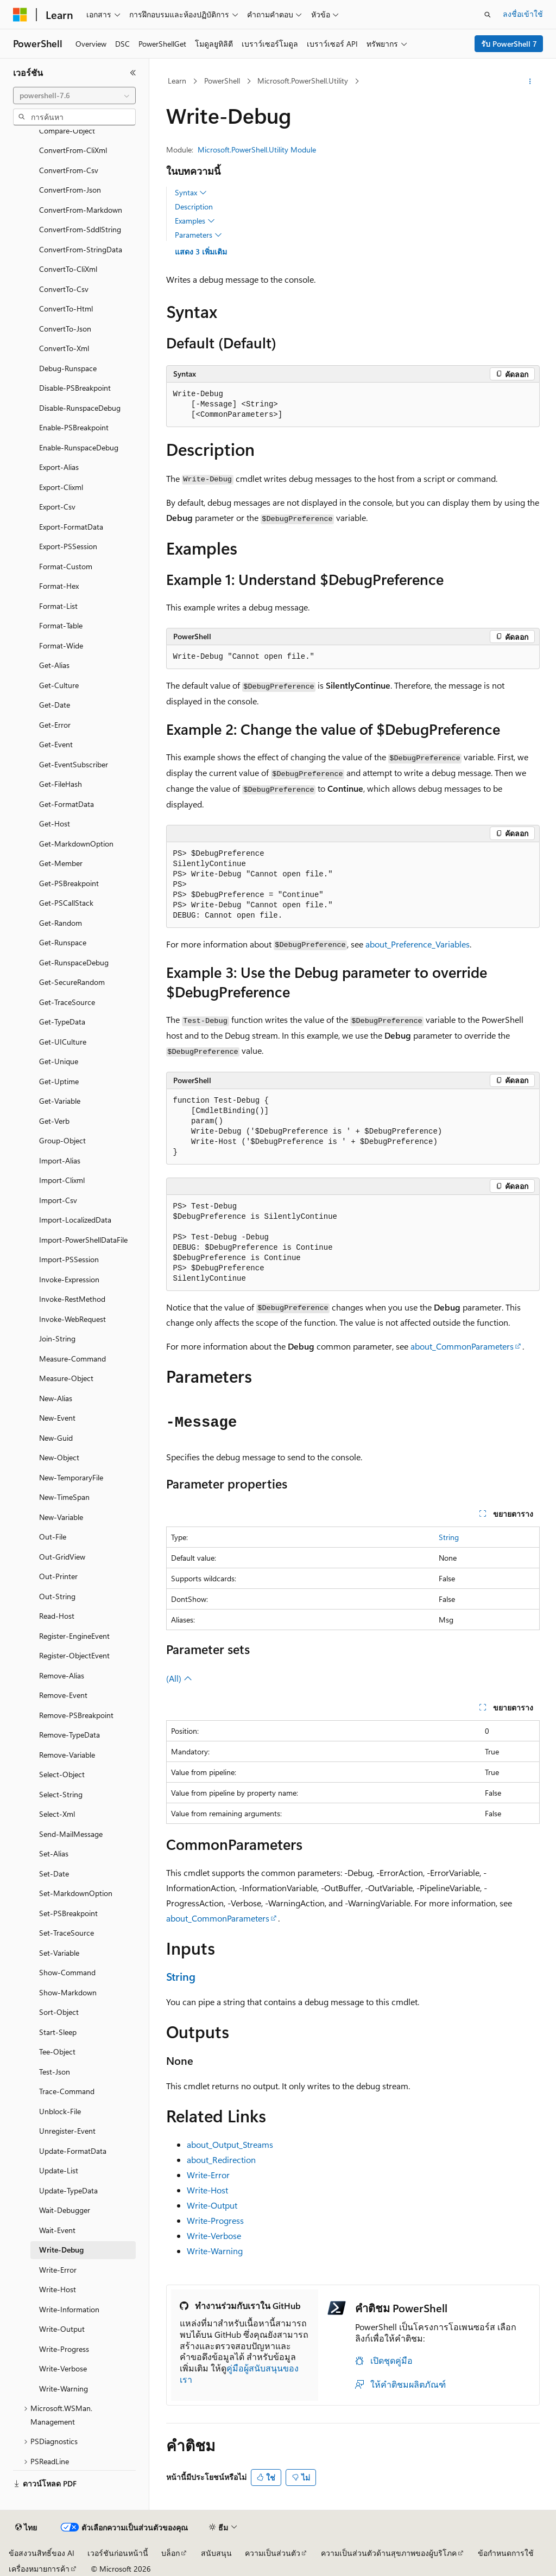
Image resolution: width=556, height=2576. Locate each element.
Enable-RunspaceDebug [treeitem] (78, 447)
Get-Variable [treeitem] (59, 1101)
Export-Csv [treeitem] (57, 506)
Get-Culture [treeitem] (59, 685)
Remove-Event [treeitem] (63, 1695)
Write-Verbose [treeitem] (63, 2368)
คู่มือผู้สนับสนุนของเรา (239, 2373)
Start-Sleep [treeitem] (58, 2032)
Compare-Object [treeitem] (67, 130)
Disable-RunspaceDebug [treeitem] (80, 408)
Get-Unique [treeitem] (58, 1061)
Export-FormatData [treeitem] (71, 526)
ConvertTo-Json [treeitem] (65, 328)
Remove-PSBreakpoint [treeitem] (76, 1715)
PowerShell (222, 80)
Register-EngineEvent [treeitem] (74, 1636)
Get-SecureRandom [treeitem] (72, 982)
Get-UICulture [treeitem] (62, 1041)
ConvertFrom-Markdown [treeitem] (80, 210)
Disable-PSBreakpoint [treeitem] (75, 388)
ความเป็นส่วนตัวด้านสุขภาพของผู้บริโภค (389, 2553)
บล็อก (170, 2553)
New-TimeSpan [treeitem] (64, 1497)
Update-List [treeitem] (58, 2170)
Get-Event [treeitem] (56, 744)
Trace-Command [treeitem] (66, 2091)
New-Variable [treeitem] (61, 1517)
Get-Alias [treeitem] (54, 665)
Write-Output (212, 2205)
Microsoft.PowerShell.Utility (302, 80)
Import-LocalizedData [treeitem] (75, 1219)
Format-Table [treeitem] (61, 625)
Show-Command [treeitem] (67, 1972)
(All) (179, 1678)
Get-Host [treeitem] (54, 823)
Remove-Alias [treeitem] (61, 1675)
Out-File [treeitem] (52, 1536)
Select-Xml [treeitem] (57, 1814)
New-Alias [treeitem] (55, 1398)
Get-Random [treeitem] (60, 923)
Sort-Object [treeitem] (59, 2012)
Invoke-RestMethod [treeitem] (72, 1299)
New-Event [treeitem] (57, 1418)
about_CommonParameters (462, 1346)
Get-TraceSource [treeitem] (67, 1002)
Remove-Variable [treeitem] (67, 1755)
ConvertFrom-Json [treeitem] (70, 190)
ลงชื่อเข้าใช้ (523, 14)
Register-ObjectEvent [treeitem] (74, 1655)
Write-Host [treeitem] (57, 2289)
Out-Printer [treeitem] (58, 1576)
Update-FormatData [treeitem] (72, 2151)
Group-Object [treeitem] (62, 1140)
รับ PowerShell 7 (509, 44)
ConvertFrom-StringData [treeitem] (80, 249)
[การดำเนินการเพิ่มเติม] (529, 81)
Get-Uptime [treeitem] (59, 1081)
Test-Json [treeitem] (54, 2071)
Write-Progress (215, 2220)
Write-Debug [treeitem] (61, 2249)
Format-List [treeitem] (58, 606)
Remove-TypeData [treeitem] (69, 1734)
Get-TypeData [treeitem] (62, 1021)
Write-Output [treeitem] (62, 2329)
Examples (195, 221)
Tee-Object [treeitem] (57, 2051)
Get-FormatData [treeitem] (66, 804)
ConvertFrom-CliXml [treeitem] (73, 150)
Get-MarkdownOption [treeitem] (76, 843)
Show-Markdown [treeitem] (68, 1992)
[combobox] (74, 95)
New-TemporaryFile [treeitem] (71, 1477)
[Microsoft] (20, 15)
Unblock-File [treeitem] (60, 2111)
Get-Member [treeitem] (61, 863)
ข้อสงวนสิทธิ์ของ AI (41, 2553)
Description (194, 206)
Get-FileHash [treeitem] (60, 784)
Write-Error (208, 2174)
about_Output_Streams (230, 2144)
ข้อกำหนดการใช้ (506, 2553)
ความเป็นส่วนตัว (272, 2553)
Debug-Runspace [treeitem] (68, 368)
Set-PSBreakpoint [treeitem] (68, 1913)
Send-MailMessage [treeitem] (71, 1834)
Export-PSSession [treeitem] (68, 546)
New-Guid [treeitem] (56, 1438)
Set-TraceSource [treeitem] (66, 1933)
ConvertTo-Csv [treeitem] (64, 289)
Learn (177, 80)
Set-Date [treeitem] (54, 1873)
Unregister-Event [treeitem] (67, 2131)
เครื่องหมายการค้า (39, 2569)
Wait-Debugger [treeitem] (64, 2210)
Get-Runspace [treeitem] (62, 942)
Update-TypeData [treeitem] (68, 2190)
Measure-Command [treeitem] (72, 1358)
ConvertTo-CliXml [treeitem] (68, 269)
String (449, 1537)
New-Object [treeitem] (59, 1457)
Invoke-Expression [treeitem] (69, 1279)
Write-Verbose (214, 2235)
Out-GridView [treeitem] (62, 1556)
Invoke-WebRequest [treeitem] (72, 1319)
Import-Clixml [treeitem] (62, 1180)
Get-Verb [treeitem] (54, 1121)
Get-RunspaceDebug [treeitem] (74, 962)
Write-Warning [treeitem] (63, 2388)
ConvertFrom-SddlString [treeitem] (80, 229)
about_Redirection (221, 2159)
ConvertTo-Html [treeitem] (66, 308)
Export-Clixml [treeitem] (61, 487)
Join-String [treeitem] (57, 1338)
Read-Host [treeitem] (56, 1616)
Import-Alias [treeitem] (59, 1160)
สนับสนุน (216, 2553)
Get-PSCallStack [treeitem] (66, 903)
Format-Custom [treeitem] (65, 566)
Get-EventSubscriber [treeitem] (73, 764)
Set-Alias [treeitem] (53, 1853)
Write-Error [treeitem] (58, 2270)
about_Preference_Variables (417, 944)
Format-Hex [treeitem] (59, 586)
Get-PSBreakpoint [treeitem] (69, 883)
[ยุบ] (133, 72)
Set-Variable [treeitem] (59, 1953)
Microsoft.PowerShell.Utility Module (257, 149)
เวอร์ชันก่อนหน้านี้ (117, 2553)
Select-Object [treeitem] (62, 1774)
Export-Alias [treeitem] (59, 467)
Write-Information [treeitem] (69, 2309)
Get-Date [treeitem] (54, 704)
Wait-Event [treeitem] (57, 2230)
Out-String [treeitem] (57, 1596)
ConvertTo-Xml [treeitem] (64, 348)
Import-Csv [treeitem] (58, 1200)
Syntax (191, 193)
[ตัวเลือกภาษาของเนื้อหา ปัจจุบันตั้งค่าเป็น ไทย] (26, 2527)
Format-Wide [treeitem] (61, 645)
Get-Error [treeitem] (55, 725)
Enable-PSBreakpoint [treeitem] (74, 427)
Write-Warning (215, 2250)
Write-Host (207, 2190)
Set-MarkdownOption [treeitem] (75, 1893)
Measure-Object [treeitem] (66, 1378)
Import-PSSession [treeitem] (69, 1259)
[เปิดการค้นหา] (487, 14)
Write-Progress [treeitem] (64, 2349)
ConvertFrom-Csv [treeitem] (68, 170)
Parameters (198, 235)
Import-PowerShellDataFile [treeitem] (83, 1240)
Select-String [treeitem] (61, 1794)
